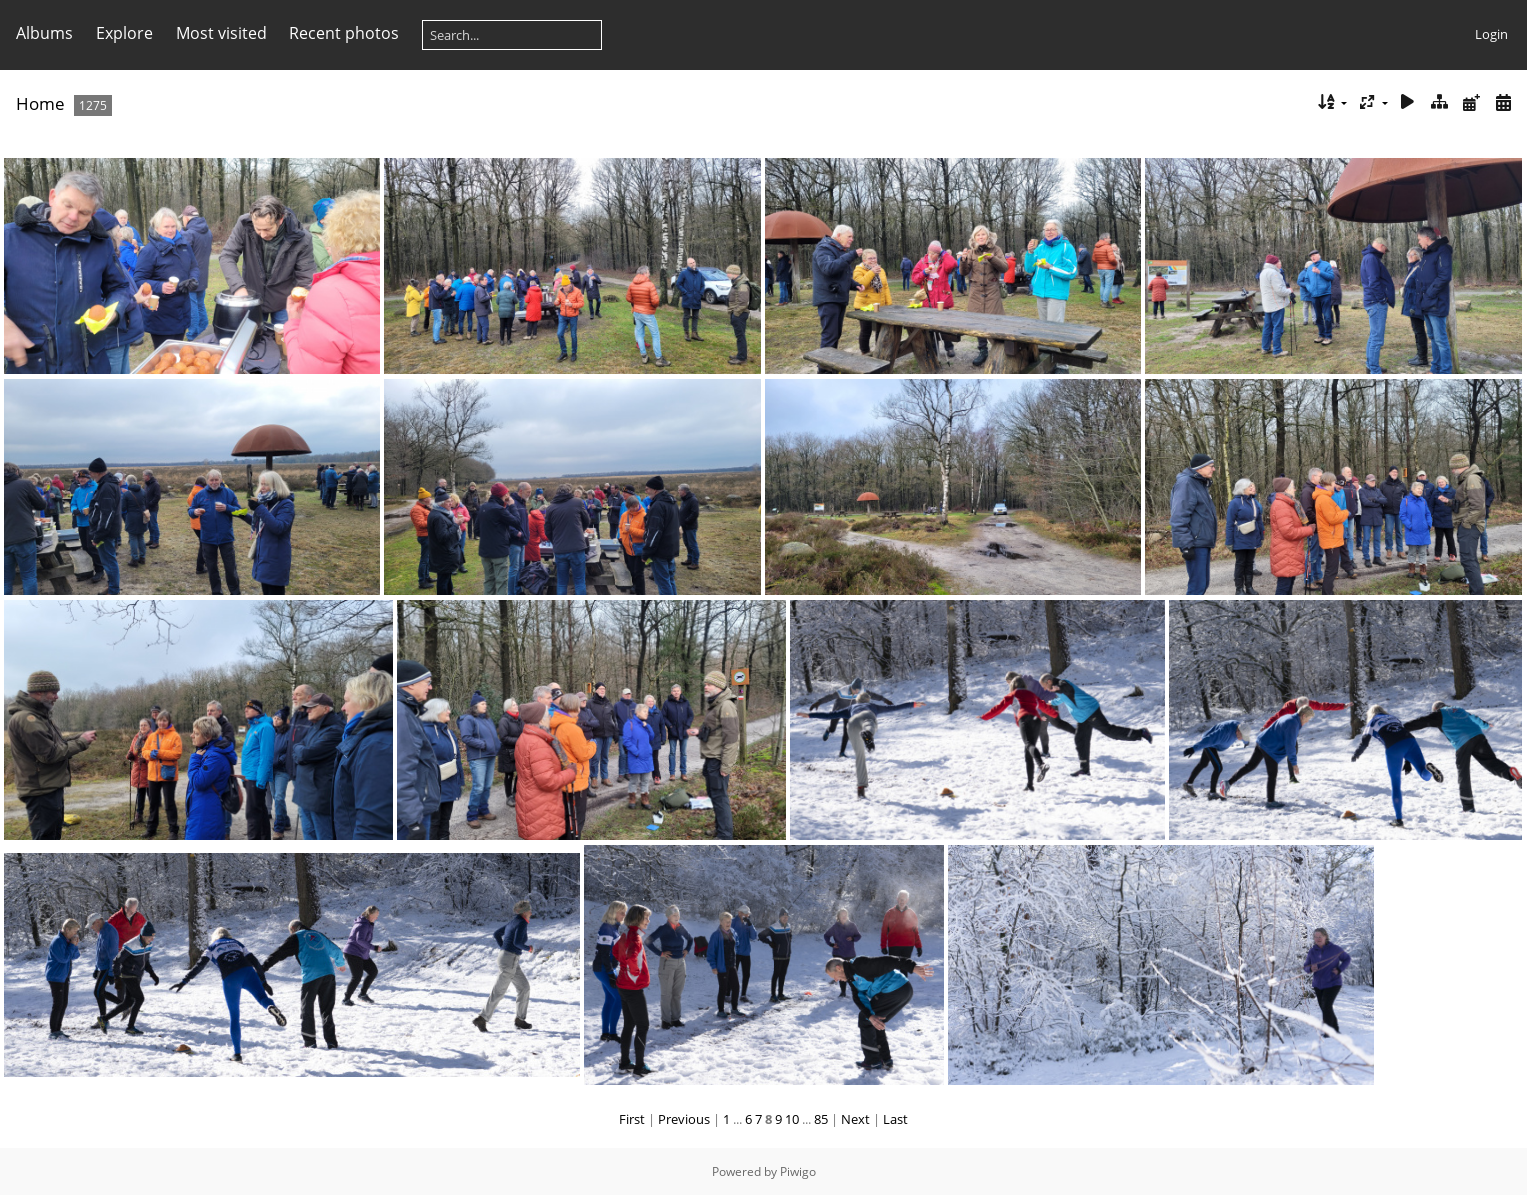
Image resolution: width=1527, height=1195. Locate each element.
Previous (684, 1119)
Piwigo (798, 1171)
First (632, 1119)
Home (40, 103)
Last (895, 1119)
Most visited (221, 33)
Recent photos (344, 33)
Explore (124, 33)
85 (821, 1119)
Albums (44, 33)
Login (1491, 34)
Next (855, 1119)
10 (792, 1119)
